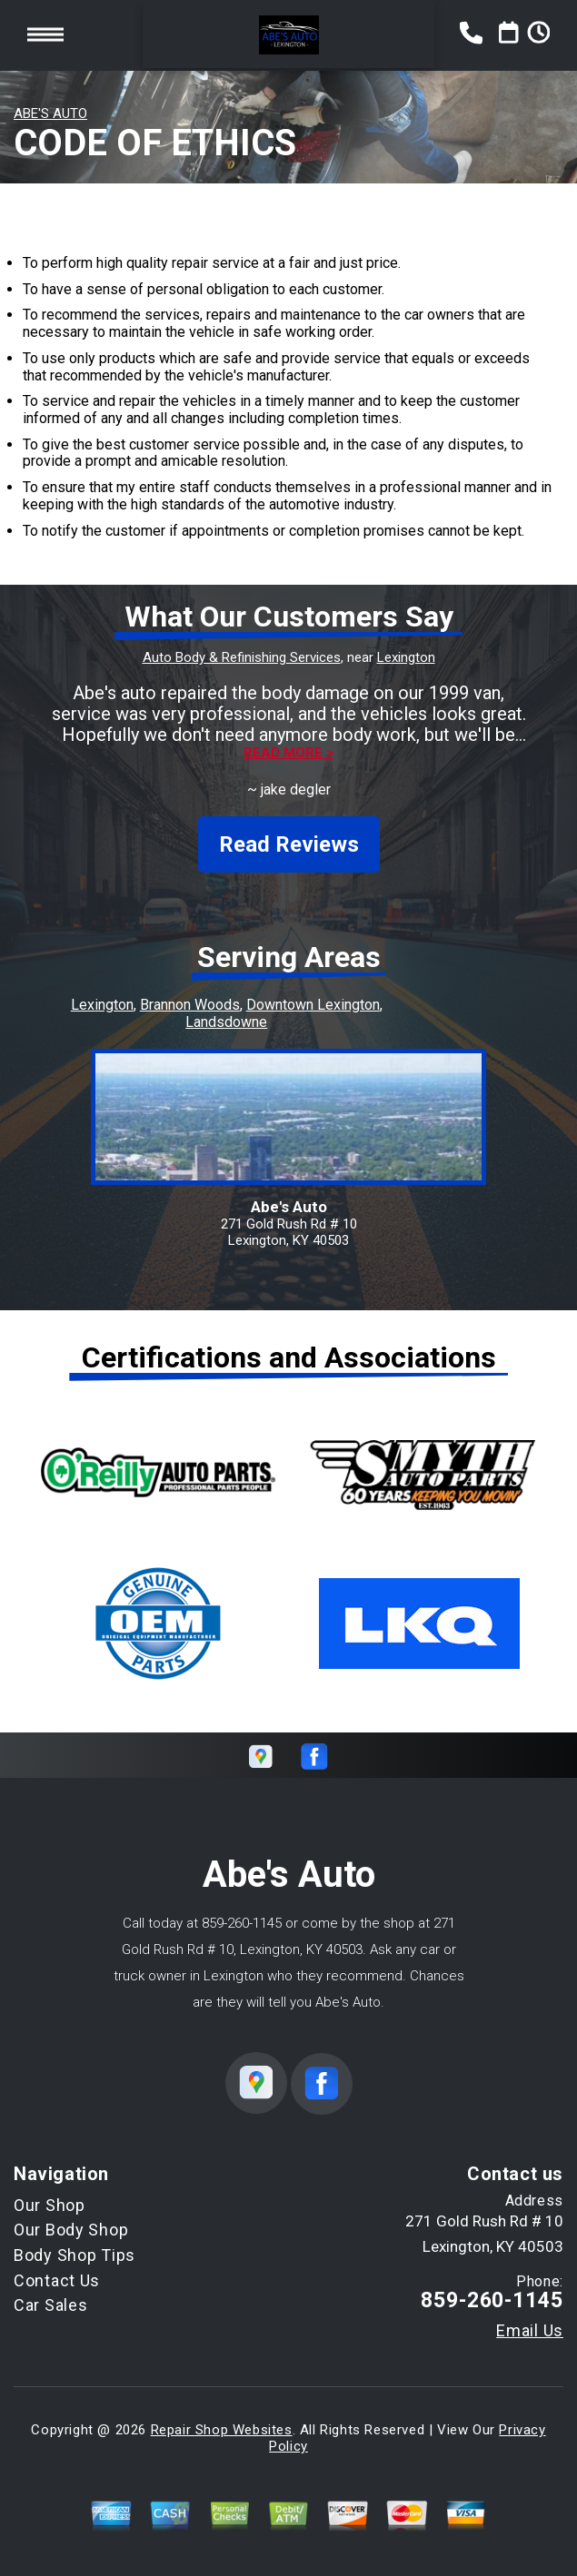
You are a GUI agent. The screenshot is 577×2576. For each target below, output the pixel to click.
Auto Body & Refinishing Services (242, 657)
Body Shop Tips (74, 2255)
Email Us (529, 2331)
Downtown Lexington (313, 1004)
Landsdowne (226, 1022)
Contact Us (57, 2280)
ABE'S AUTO (50, 113)
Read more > (288, 753)
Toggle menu (45, 35)
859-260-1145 (242, 1923)
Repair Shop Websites (222, 2430)
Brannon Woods (190, 1004)
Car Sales (50, 2304)
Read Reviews (289, 844)
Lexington (406, 657)
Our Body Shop (71, 2229)
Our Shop (49, 2205)
